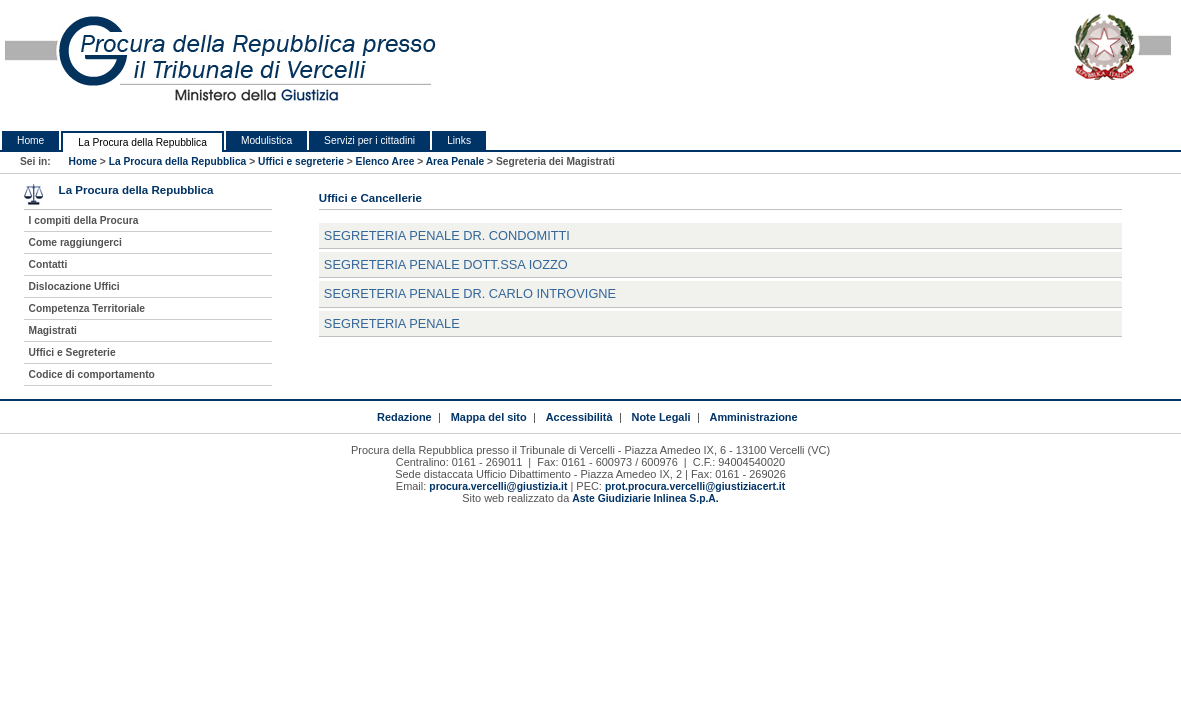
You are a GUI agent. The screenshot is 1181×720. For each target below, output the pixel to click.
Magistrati (53, 330)
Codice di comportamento (92, 374)
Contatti (48, 264)
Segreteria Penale (392, 323)
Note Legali (661, 417)
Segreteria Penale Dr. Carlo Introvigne (470, 293)
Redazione (404, 417)
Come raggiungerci (75, 242)
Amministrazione (753, 417)
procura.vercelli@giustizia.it (498, 486)
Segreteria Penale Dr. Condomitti (447, 235)
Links (459, 140)
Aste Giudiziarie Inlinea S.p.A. (645, 498)
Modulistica (266, 140)
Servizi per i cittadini (369, 140)
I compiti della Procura (84, 220)
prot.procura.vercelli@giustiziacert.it (695, 486)
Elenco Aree (385, 161)
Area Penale (455, 161)
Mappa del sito (489, 417)
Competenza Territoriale (87, 308)
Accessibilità (579, 417)
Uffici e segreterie (301, 161)
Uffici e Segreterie (72, 352)
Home (30, 140)
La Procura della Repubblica (142, 142)
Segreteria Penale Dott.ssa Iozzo (446, 264)
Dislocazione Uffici (74, 286)
